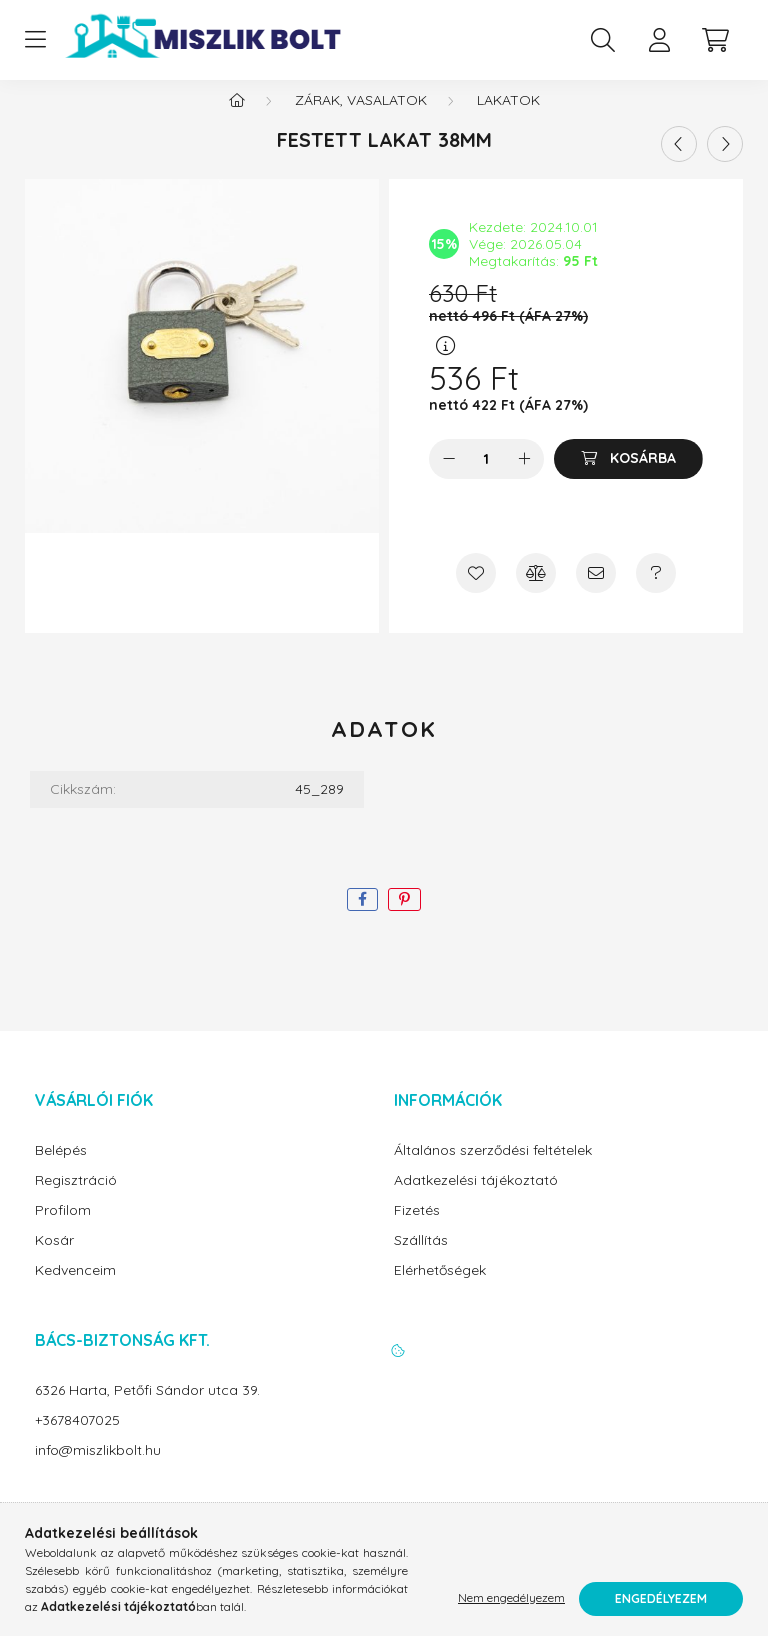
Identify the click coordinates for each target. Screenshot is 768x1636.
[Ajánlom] (596, 593)
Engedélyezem (661, 1598)
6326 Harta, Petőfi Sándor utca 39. (147, 1410)
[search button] (603, 40)
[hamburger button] (35, 40)
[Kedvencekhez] (476, 593)
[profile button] (659, 40)
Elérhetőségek (440, 1290)
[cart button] (715, 40)
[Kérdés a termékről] (656, 593)
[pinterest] (404, 919)
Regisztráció (76, 1200)
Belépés (61, 1170)
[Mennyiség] (486, 479)
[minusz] (449, 479)
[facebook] (362, 919)
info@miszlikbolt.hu (98, 1470)
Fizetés (417, 1230)
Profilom (63, 1230)
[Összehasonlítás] (536, 593)
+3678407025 (77, 1440)
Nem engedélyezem (511, 1598)
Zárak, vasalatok (361, 120)
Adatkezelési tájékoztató (476, 1200)
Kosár (54, 1260)
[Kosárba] (628, 479)
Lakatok (508, 120)
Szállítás (421, 1260)
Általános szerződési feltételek (493, 1170)
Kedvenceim (75, 1290)
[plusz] (524, 479)
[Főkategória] (237, 120)
